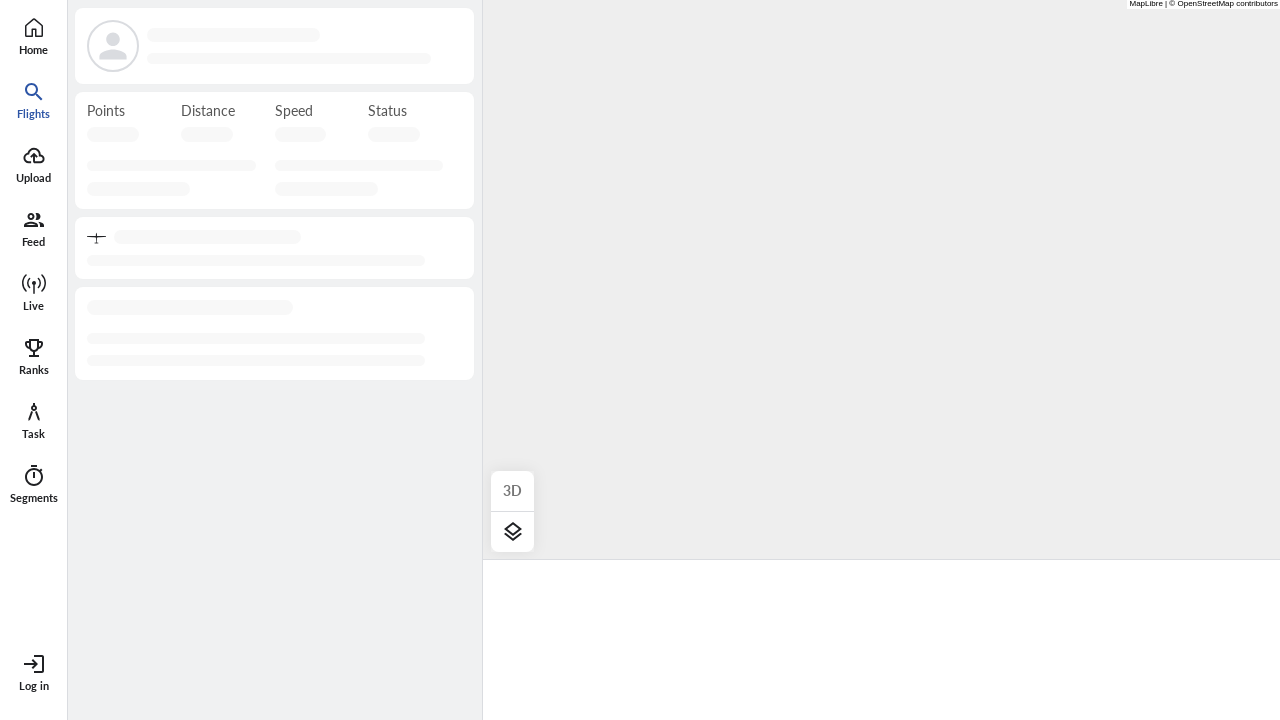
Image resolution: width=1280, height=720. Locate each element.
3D (512, 490)
